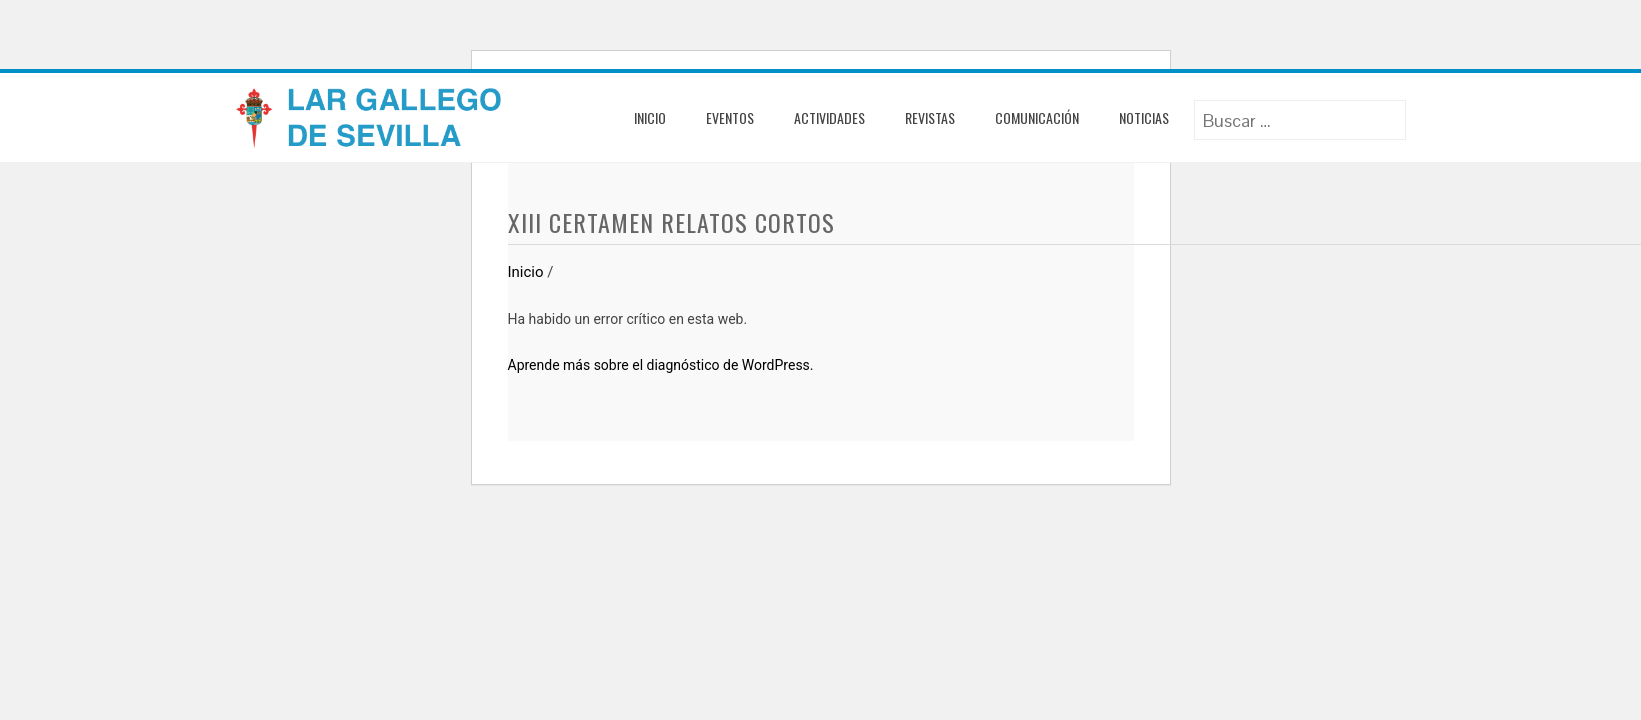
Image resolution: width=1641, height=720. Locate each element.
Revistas (930, 117)
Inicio (650, 117)
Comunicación (1037, 117)
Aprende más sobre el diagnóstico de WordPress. (661, 365)
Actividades (829, 117)
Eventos (730, 117)
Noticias (1144, 117)
